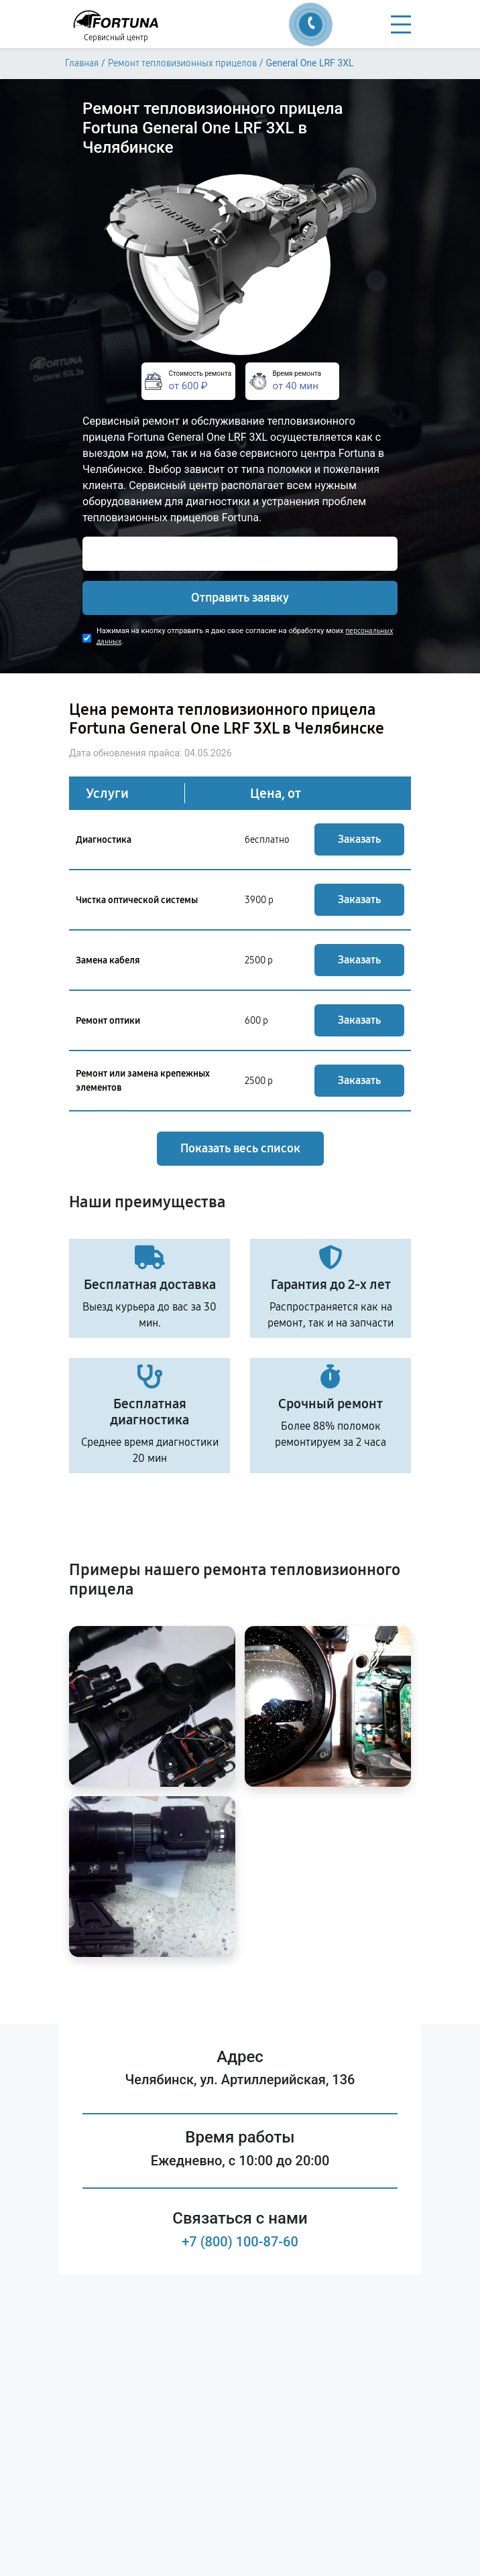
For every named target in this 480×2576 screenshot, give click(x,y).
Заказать (359, 839)
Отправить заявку (240, 597)
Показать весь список (240, 1148)
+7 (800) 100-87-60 (240, 2242)
